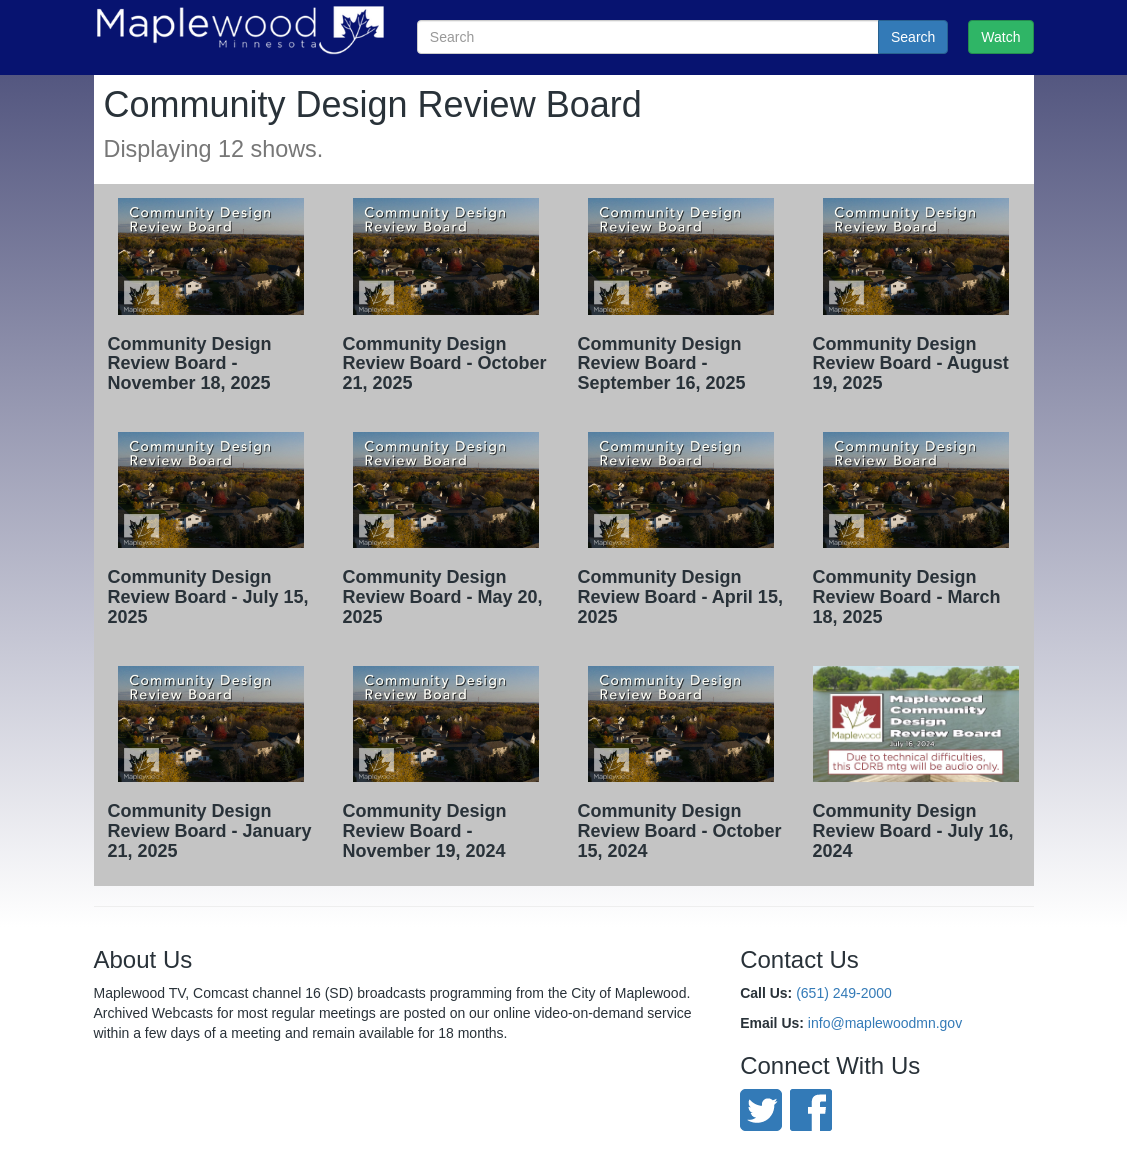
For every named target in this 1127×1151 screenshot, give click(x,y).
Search (913, 37)
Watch (1000, 37)
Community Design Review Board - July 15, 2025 (208, 597)
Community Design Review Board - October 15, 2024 (680, 831)
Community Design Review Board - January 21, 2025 (210, 831)
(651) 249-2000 (844, 993)
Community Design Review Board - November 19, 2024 (425, 831)
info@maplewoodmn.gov (885, 1023)
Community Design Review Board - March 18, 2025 (907, 597)
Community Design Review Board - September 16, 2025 (662, 364)
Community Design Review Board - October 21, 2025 (445, 364)
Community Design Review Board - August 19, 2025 (911, 364)
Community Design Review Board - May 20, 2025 (443, 597)
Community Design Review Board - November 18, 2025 (190, 364)
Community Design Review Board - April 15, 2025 (680, 597)
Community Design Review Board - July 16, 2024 (913, 831)
